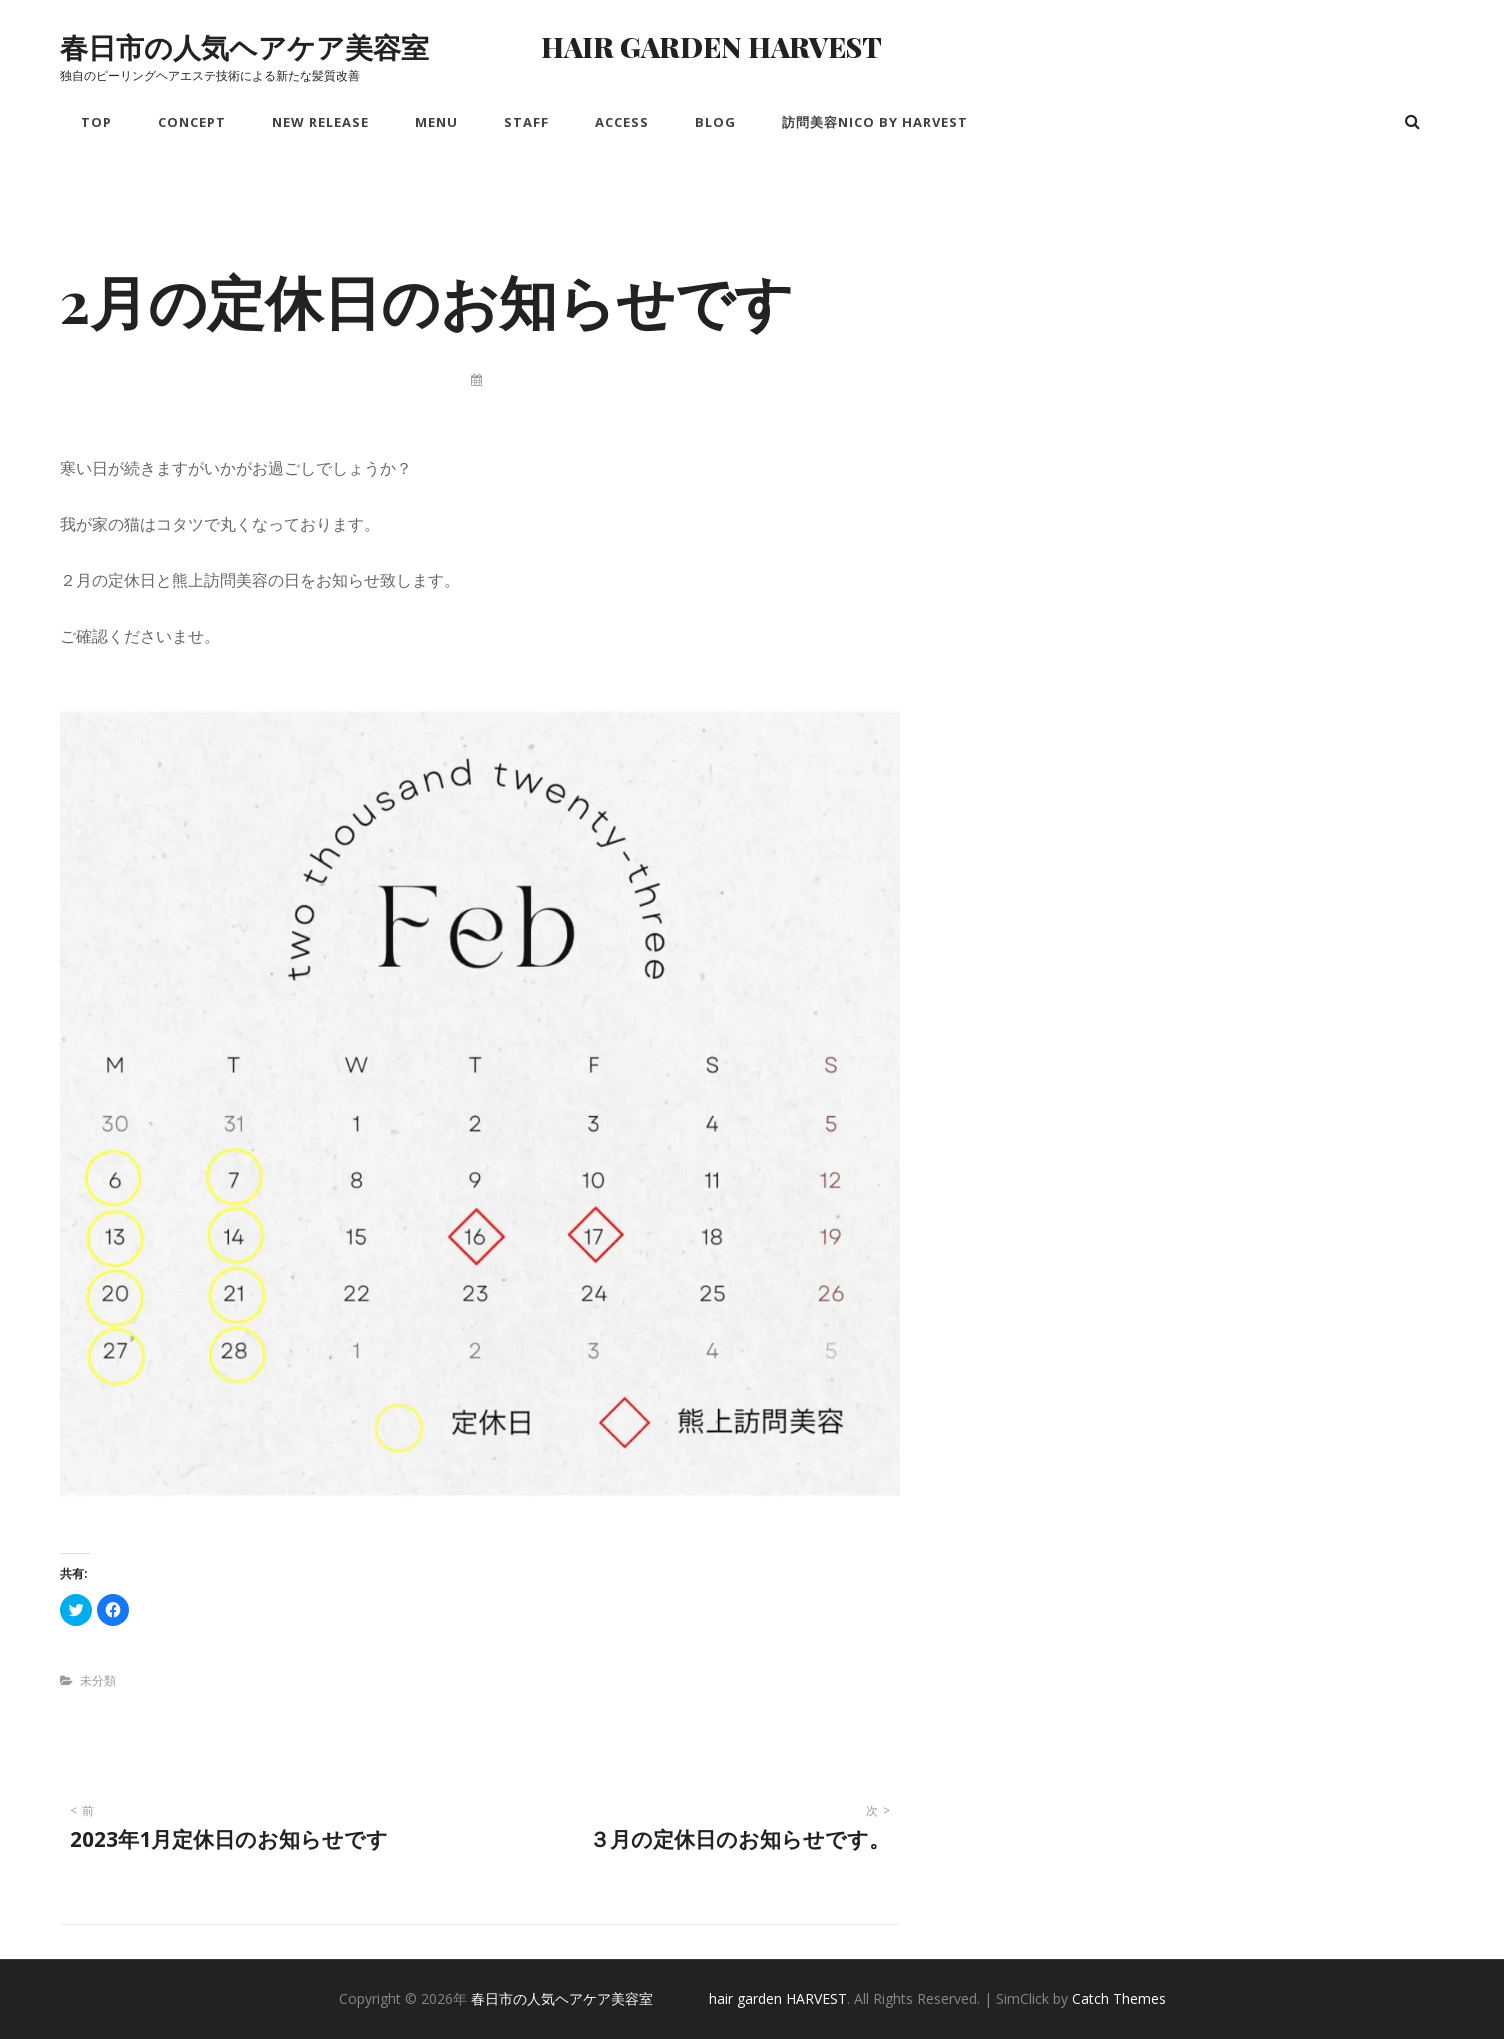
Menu (436, 122)
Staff (526, 122)
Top (96, 122)
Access (622, 122)
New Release (320, 122)
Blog (715, 122)
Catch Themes (1119, 1998)
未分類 (98, 1680)
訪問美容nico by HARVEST (875, 122)
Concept (192, 122)
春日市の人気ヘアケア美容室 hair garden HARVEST (471, 46)
